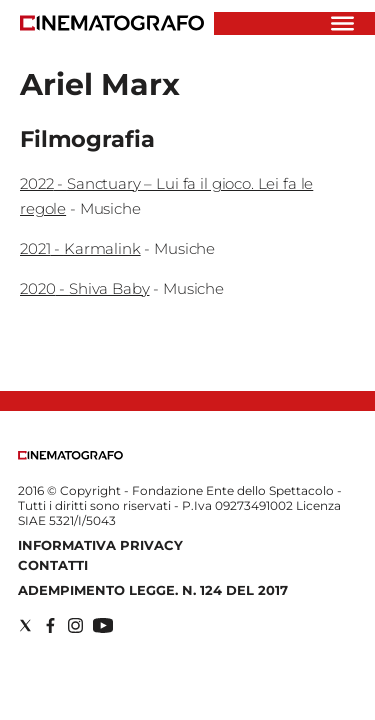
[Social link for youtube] (103, 625)
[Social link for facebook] (50, 625)
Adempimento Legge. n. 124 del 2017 (153, 590)
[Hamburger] (342, 23)
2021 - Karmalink (80, 248)
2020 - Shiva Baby (84, 288)
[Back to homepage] (70, 455)
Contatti (53, 565)
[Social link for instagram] (75, 625)
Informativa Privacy (100, 545)
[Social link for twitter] (25, 625)
